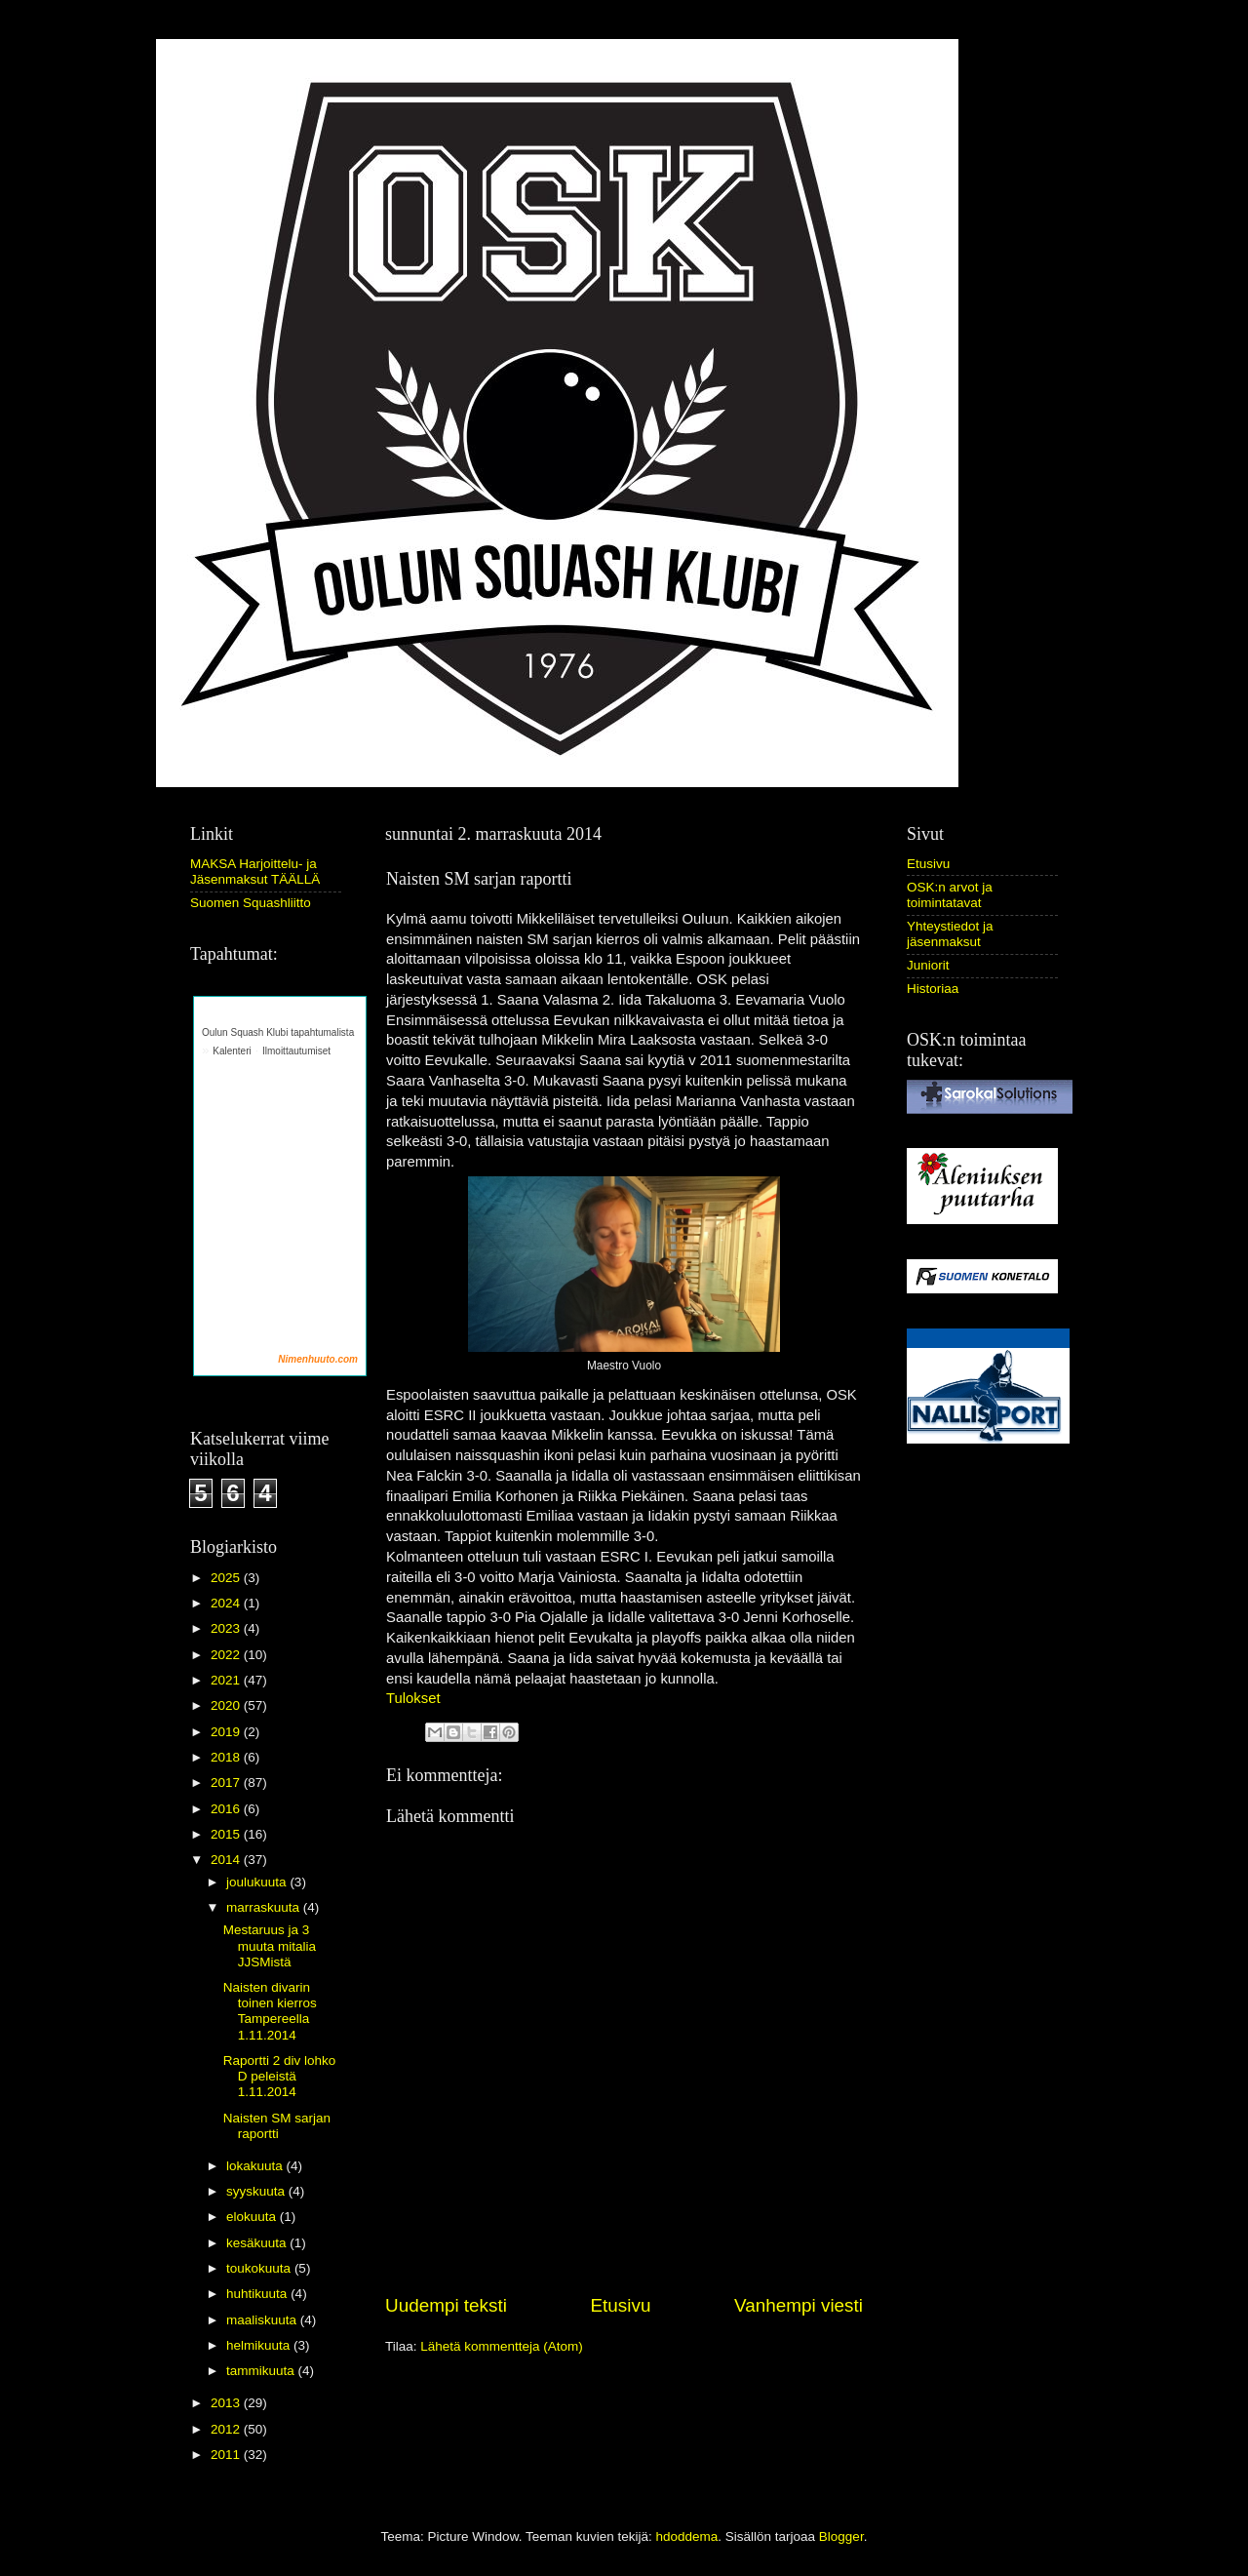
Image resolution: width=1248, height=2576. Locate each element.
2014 (227, 1859)
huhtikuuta (258, 2293)
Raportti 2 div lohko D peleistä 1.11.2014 (279, 2076)
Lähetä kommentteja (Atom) (501, 2346)
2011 (227, 2454)
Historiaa (932, 988)
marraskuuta (264, 1907)
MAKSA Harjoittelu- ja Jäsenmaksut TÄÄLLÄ (255, 871)
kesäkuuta (258, 2243)
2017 (227, 1782)
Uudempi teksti (446, 2305)
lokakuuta (256, 2166)
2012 (227, 2429)
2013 (227, 2403)
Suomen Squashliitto (250, 902)
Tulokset (413, 1698)
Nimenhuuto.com (318, 1359)
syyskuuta (257, 2191)
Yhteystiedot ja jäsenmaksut (950, 934)
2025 (227, 1577)
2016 (227, 1809)
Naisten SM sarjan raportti (277, 2126)
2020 (227, 1705)
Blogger (841, 2536)
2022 (227, 1654)
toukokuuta (260, 2268)
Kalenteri (232, 1051)
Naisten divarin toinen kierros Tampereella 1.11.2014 (270, 2011)
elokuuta (253, 2216)
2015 (227, 1834)
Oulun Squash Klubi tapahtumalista (278, 1032)
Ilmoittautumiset (296, 1051)
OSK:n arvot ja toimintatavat (950, 895)
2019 (227, 1731)
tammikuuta (262, 2370)
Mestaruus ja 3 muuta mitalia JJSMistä (269, 1945)
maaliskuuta (263, 2320)
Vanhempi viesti (798, 2305)
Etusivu (621, 2305)
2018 (227, 1757)
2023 (227, 1628)
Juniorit (928, 965)
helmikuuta (259, 2345)
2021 (227, 1680)
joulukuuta (258, 1882)
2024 (227, 1603)
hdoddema (686, 2536)
